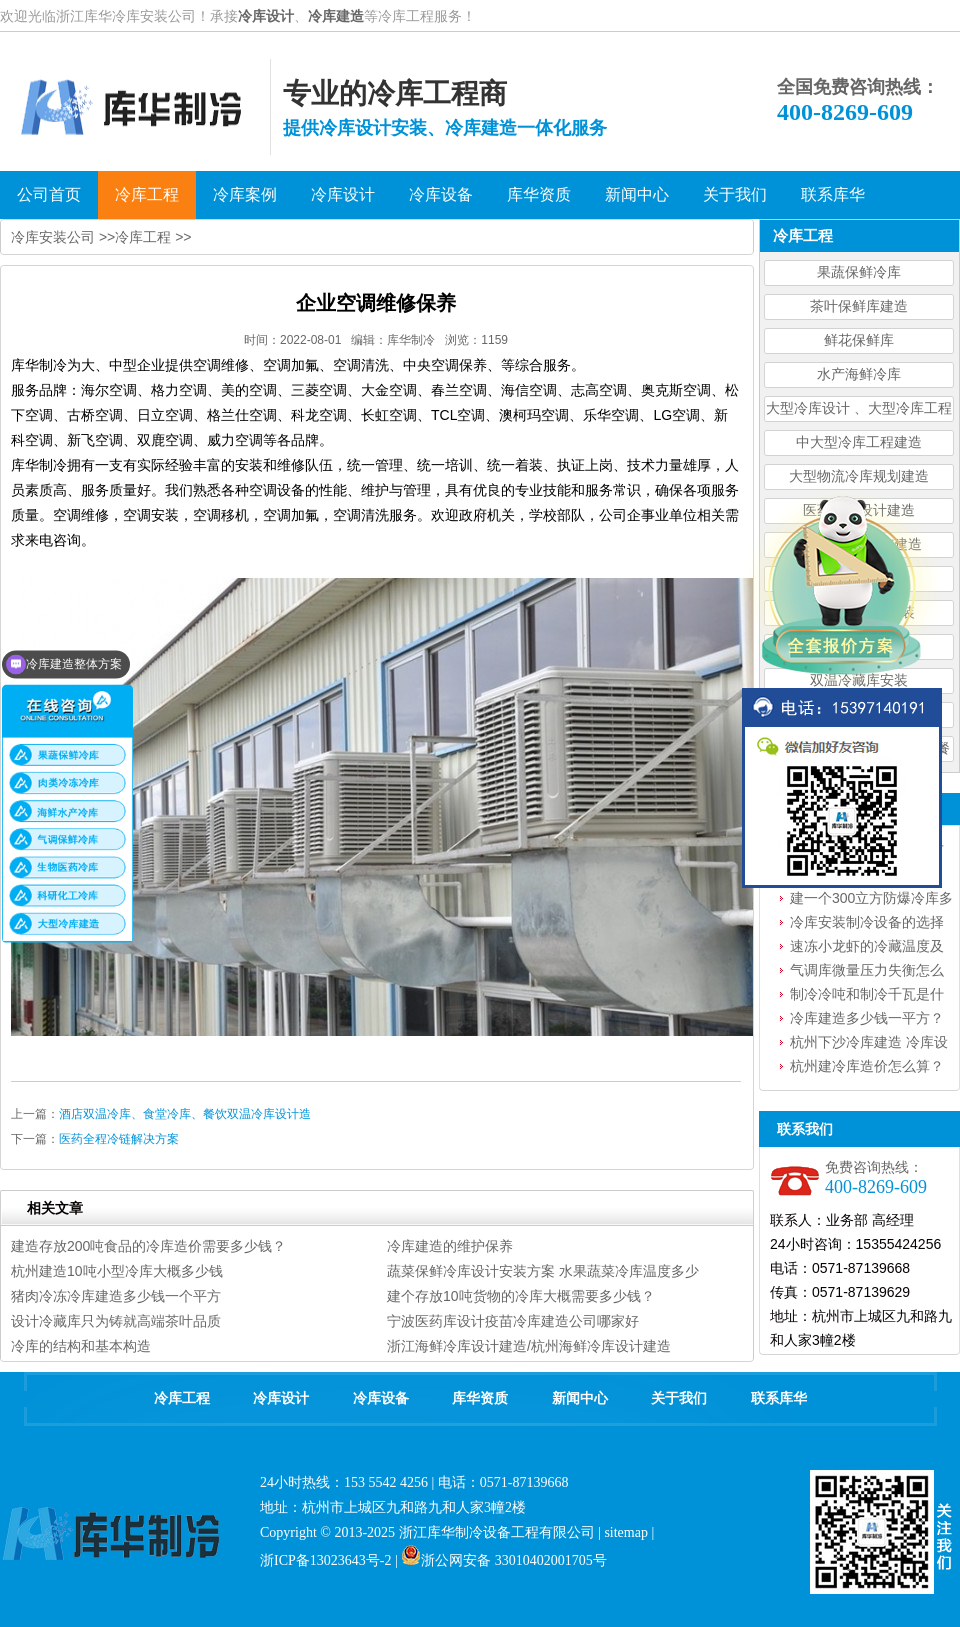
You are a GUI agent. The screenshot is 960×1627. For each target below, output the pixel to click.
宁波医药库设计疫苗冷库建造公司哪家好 (513, 1321)
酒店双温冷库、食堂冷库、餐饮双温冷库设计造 (185, 1114)
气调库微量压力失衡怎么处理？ (867, 972)
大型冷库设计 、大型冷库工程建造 (859, 411)
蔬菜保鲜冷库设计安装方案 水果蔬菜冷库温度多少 (543, 1271)
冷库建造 (336, 16)
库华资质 (480, 1398)
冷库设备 (381, 1398)
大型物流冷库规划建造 (859, 476)
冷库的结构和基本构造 (81, 1346)
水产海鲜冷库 (859, 374)
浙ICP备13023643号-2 (325, 1560)
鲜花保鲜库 (859, 340)
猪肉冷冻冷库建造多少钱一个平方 (116, 1296)
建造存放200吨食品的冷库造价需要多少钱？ (148, 1246)
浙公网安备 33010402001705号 (504, 1560)
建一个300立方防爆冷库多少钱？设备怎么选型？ (871, 900)
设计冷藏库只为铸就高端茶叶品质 (116, 1321)
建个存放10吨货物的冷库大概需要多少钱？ (521, 1296)
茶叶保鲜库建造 (859, 306)
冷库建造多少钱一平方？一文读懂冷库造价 (867, 1020)
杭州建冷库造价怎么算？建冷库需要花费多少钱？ (867, 1068)
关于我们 (679, 1398)
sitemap (626, 1532)
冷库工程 (143, 237)
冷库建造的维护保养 (450, 1246)
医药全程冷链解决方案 (119, 1139)
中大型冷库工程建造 (859, 442)
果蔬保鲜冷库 (859, 272)
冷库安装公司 (53, 237)
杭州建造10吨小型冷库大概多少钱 (117, 1271)
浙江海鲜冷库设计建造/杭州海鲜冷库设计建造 (529, 1346)
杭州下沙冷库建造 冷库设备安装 (869, 1044)
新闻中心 (580, 1398)
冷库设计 (266, 16)
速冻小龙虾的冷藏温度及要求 (867, 948)
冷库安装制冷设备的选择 (867, 922)
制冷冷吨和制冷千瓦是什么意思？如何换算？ (867, 996)
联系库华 (779, 1398)
